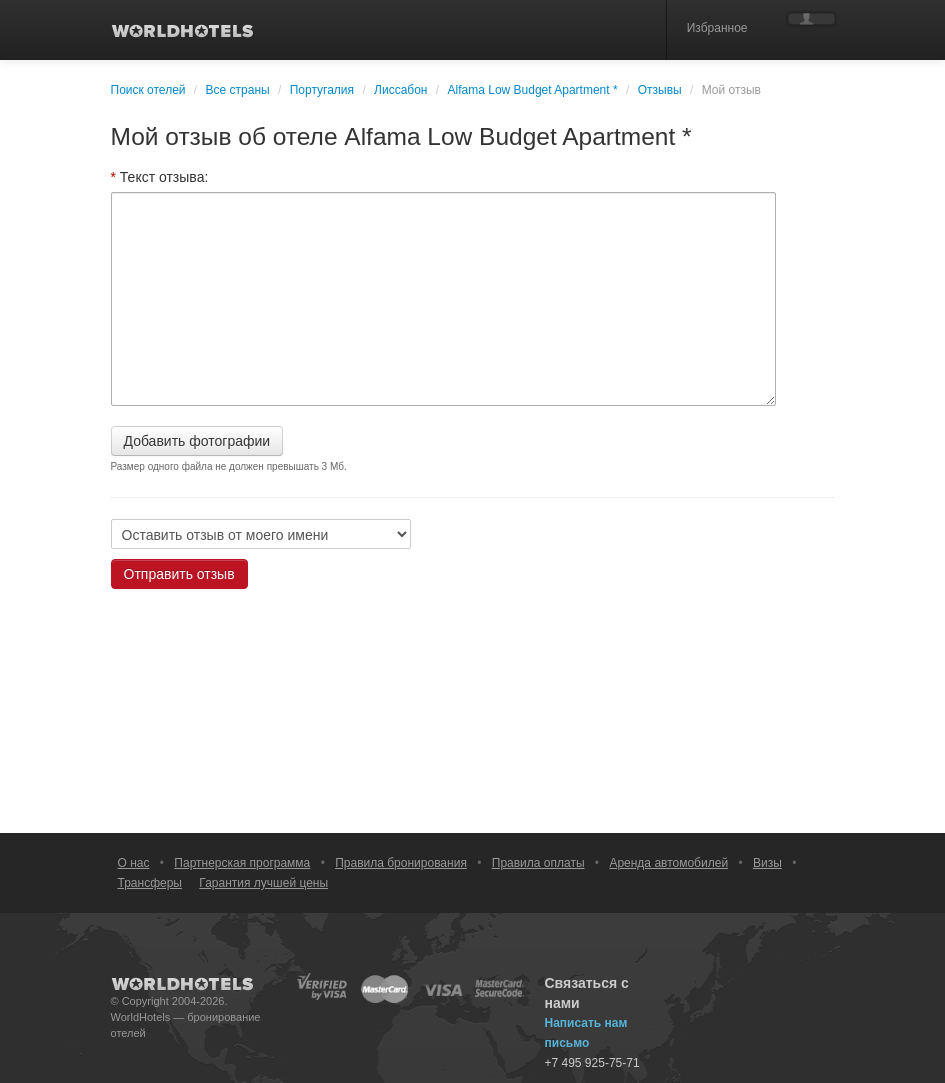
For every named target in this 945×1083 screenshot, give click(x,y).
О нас (134, 863)
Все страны (238, 90)
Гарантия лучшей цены (263, 883)
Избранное (717, 28)
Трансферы (150, 883)
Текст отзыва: (160, 177)
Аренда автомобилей (668, 863)
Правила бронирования (401, 863)
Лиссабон (400, 90)
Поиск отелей (148, 90)
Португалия (322, 90)
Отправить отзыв (179, 574)
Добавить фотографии (197, 441)
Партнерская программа (242, 863)
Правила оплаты (538, 863)
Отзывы (660, 90)
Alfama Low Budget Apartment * (533, 90)
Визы (767, 863)
